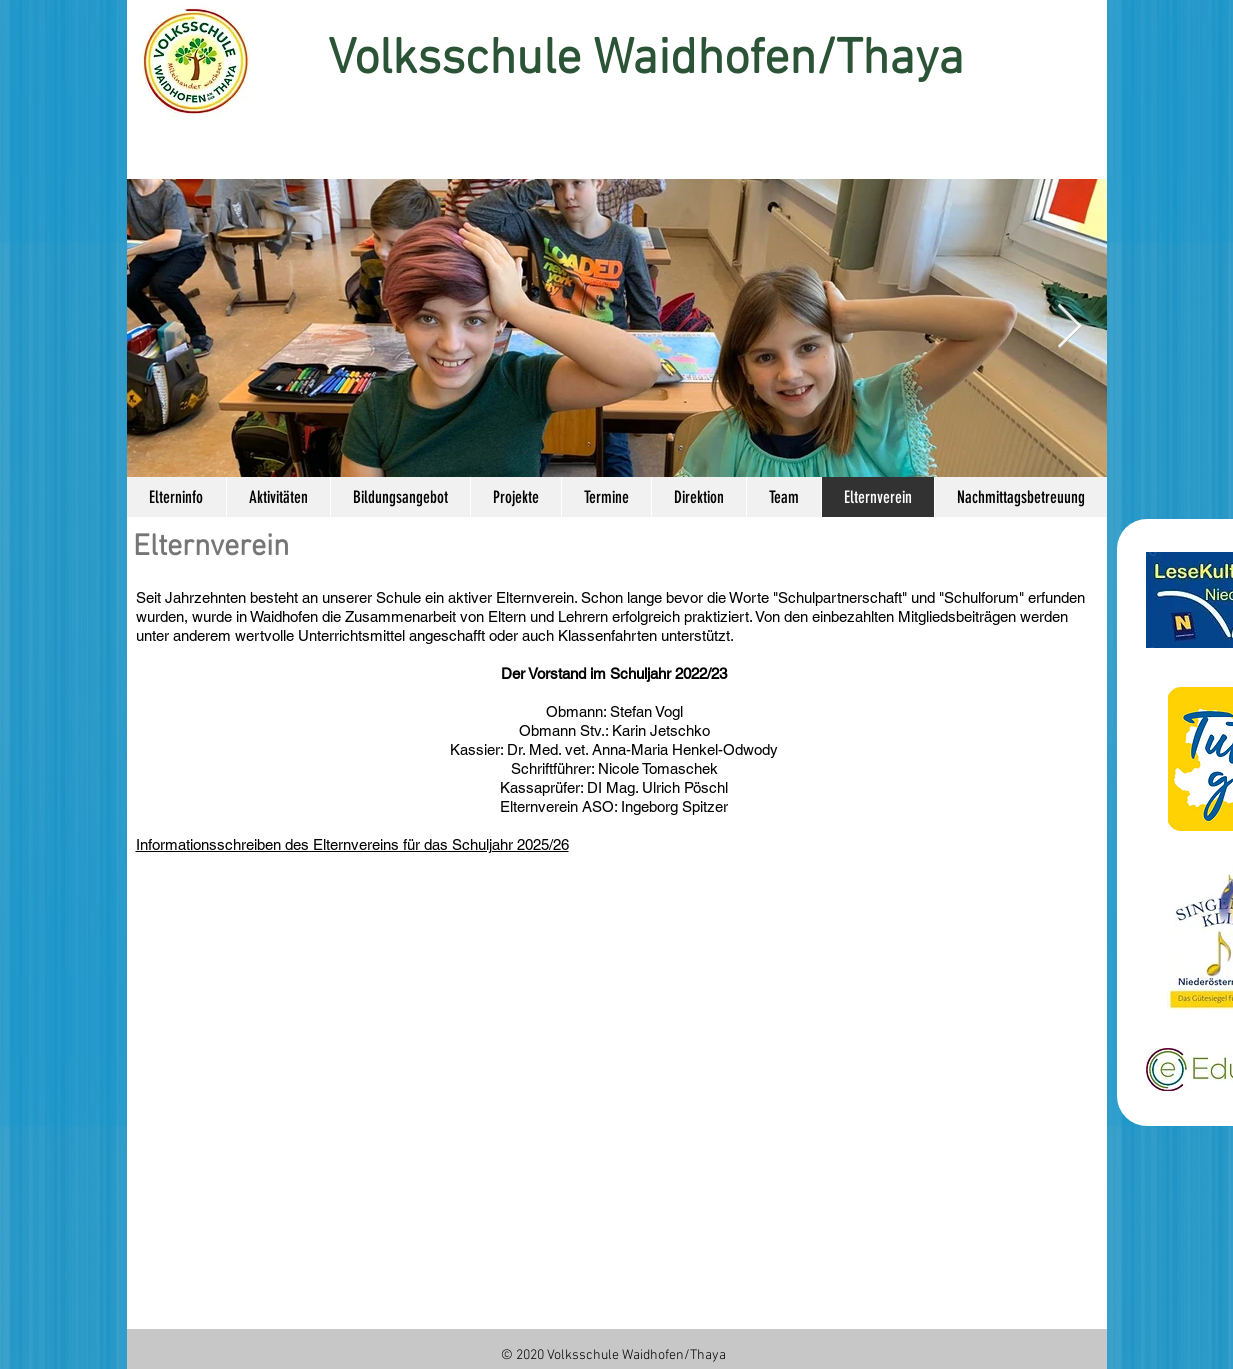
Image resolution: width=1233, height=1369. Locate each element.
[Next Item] (1070, 327)
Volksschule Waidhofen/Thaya (646, 60)
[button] (400, 497)
